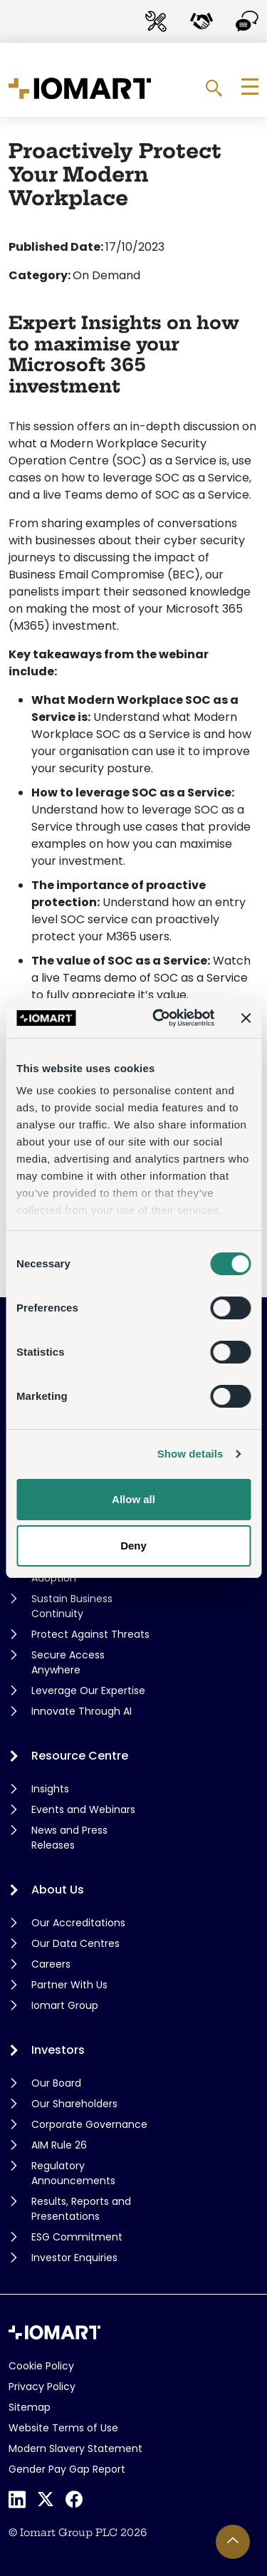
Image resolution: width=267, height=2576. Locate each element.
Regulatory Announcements (73, 2173)
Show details (190, 1454)
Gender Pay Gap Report (67, 2469)
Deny (133, 1545)
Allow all (133, 1499)
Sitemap (30, 2407)
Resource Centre (79, 1755)
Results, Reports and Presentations (81, 2208)
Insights (50, 1789)
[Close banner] (246, 1018)
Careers (50, 1964)
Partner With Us (69, 1985)
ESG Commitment (76, 2237)
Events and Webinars (83, 1809)
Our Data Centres (75, 1943)
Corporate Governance (89, 2124)
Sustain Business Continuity (71, 1606)
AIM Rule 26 (59, 2145)
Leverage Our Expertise (88, 1690)
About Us (57, 1889)
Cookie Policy (41, 2366)
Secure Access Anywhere (68, 1662)
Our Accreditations (78, 1923)
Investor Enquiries (74, 2257)
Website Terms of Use (63, 2428)
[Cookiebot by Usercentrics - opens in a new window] (159, 1018)
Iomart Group (64, 2005)
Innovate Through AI (81, 1711)
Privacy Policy (42, 2386)
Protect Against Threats (90, 1634)
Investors (58, 2050)
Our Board (56, 2083)
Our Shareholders (74, 2104)
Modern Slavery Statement (75, 2448)
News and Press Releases (69, 1837)
